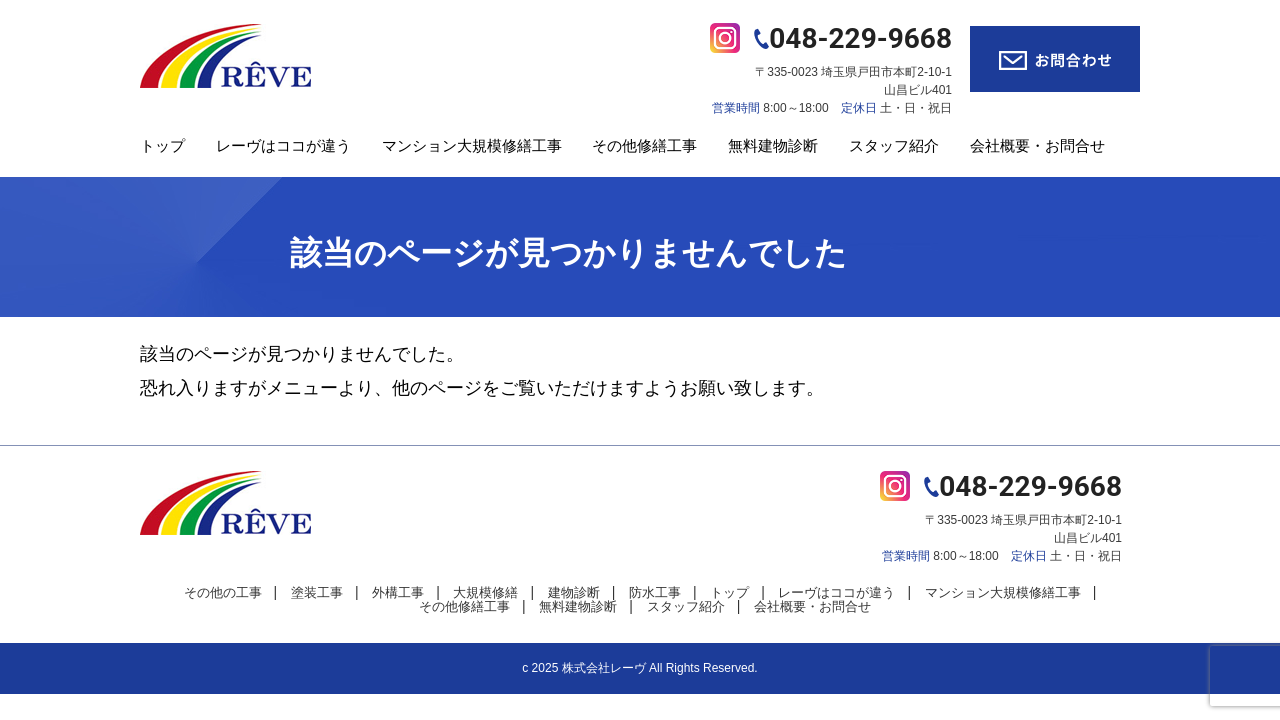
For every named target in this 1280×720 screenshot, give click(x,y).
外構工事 (398, 592)
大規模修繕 (485, 592)
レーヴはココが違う (283, 145)
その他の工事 (223, 592)
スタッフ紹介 (894, 145)
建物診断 (574, 592)
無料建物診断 (773, 145)
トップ (162, 145)
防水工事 (655, 592)
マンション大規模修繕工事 (472, 145)
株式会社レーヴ (604, 668)
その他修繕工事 (644, 145)
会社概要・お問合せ (1037, 145)
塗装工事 (317, 592)
